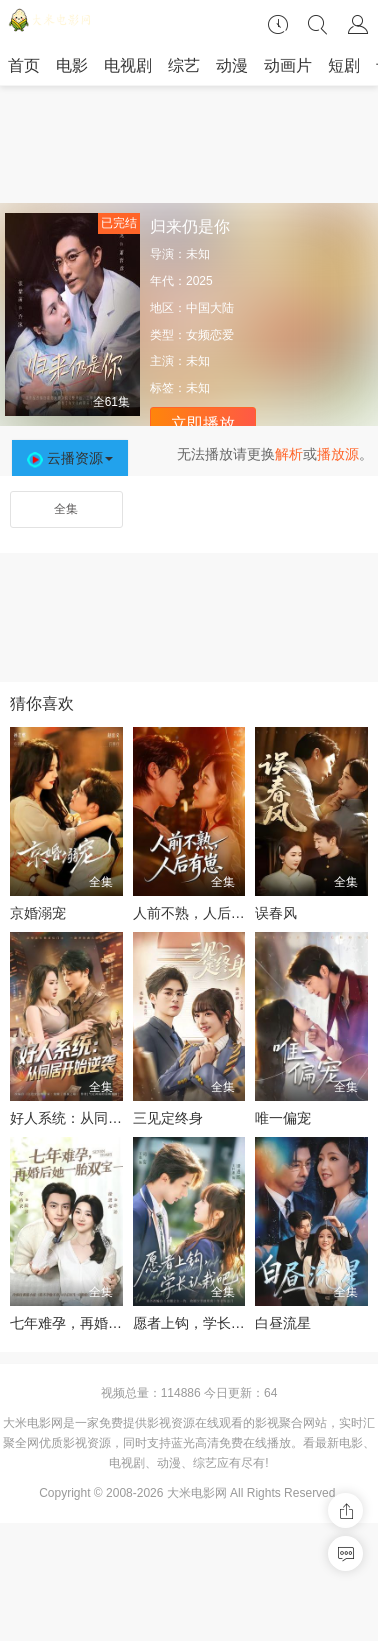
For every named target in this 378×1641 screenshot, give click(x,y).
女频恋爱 (210, 335)
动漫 (232, 65)
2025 (199, 281)
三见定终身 (168, 1118)
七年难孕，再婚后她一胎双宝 (101, 1323)
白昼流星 (283, 1323)
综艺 (184, 65)
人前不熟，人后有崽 (196, 913)
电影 (72, 65)
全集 (66, 509)
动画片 (288, 65)
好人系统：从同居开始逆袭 (94, 1118)
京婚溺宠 (38, 913)
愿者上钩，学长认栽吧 (203, 1323)
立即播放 (203, 423)
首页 (24, 65)
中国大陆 (210, 308)
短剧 (344, 65)
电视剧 (128, 65)
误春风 (276, 913)
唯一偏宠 (283, 1118)
